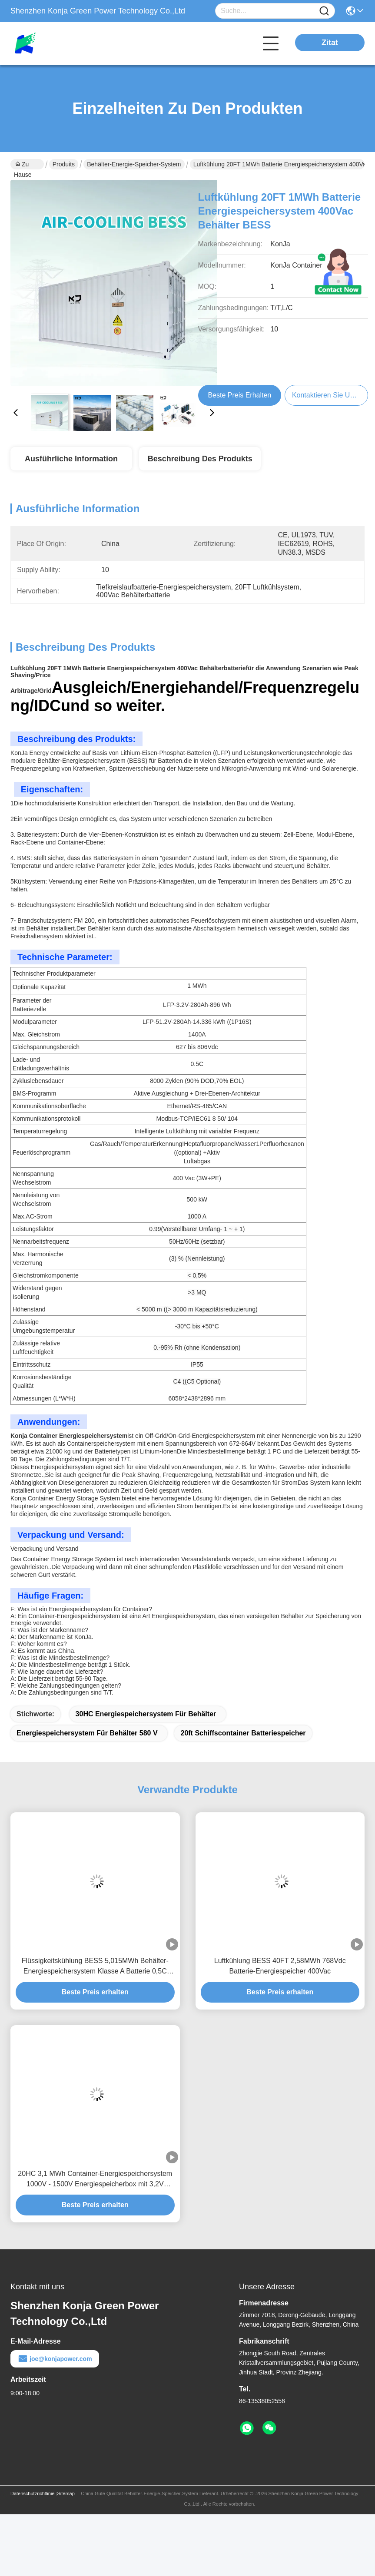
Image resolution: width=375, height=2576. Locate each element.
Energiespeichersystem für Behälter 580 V (87, 1733)
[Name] (324, 11)
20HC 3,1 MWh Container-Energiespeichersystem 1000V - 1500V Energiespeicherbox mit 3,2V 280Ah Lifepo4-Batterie (95, 2179)
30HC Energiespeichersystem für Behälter (146, 1714)
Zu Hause (22, 165)
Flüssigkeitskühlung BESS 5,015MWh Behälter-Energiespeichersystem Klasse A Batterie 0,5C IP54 (95, 1967)
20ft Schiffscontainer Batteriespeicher (242, 1733)
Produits (64, 164)
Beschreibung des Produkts (200, 458)
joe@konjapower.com (54, 2359)
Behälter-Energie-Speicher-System (134, 164)
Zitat (330, 42)
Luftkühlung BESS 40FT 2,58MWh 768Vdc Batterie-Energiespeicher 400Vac (280, 1966)
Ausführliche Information (71, 458)
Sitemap (65, 2493)
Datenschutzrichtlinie (32, 2493)
